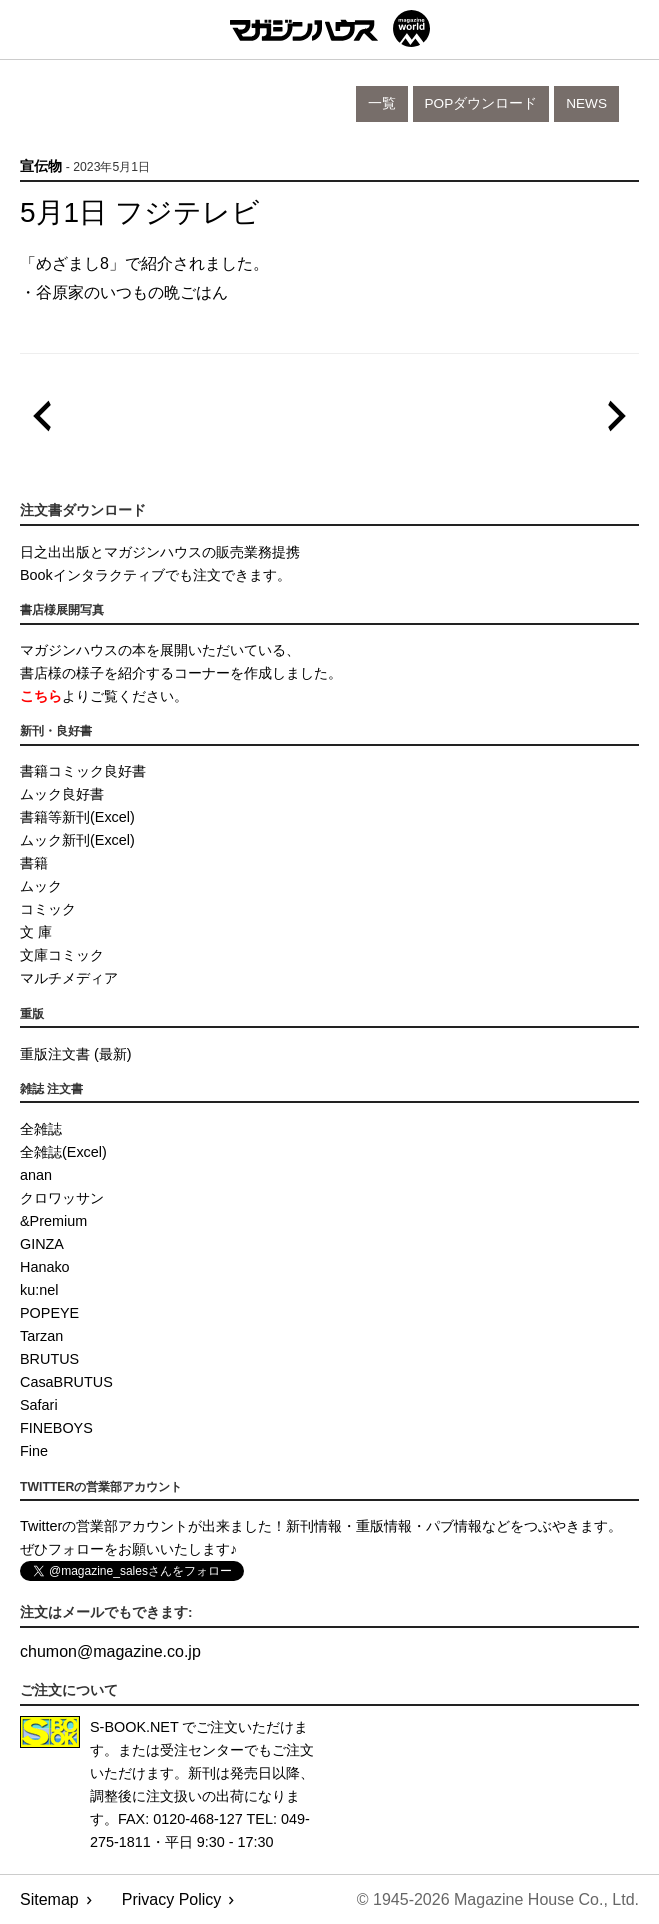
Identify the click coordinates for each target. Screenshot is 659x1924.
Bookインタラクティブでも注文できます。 (155, 575)
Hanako (45, 1267)
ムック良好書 (62, 794)
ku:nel (39, 1290)
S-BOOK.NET (134, 1727)
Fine (34, 1451)
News (586, 103)
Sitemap (49, 1899)
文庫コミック (62, 955)
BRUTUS (49, 1359)
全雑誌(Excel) (63, 1152)
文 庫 (36, 932)
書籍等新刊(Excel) (77, 817)
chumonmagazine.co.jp (110, 1651)
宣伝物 (41, 166)
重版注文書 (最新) (76, 1054)
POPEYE (49, 1313)
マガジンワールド (330, 28)
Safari (39, 1405)
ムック (41, 886)
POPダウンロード (481, 103)
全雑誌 (41, 1129)
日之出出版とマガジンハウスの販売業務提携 (160, 552)
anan (36, 1175)
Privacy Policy (172, 1899)
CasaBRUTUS (66, 1382)
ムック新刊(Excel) (77, 840)
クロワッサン (62, 1198)
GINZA (42, 1244)
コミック (48, 909)
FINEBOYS (56, 1428)
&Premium (53, 1221)
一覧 (382, 103)
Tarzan (41, 1336)
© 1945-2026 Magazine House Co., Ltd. (498, 1899)
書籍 (34, 863)
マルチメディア (69, 978)
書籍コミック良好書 (83, 771)
